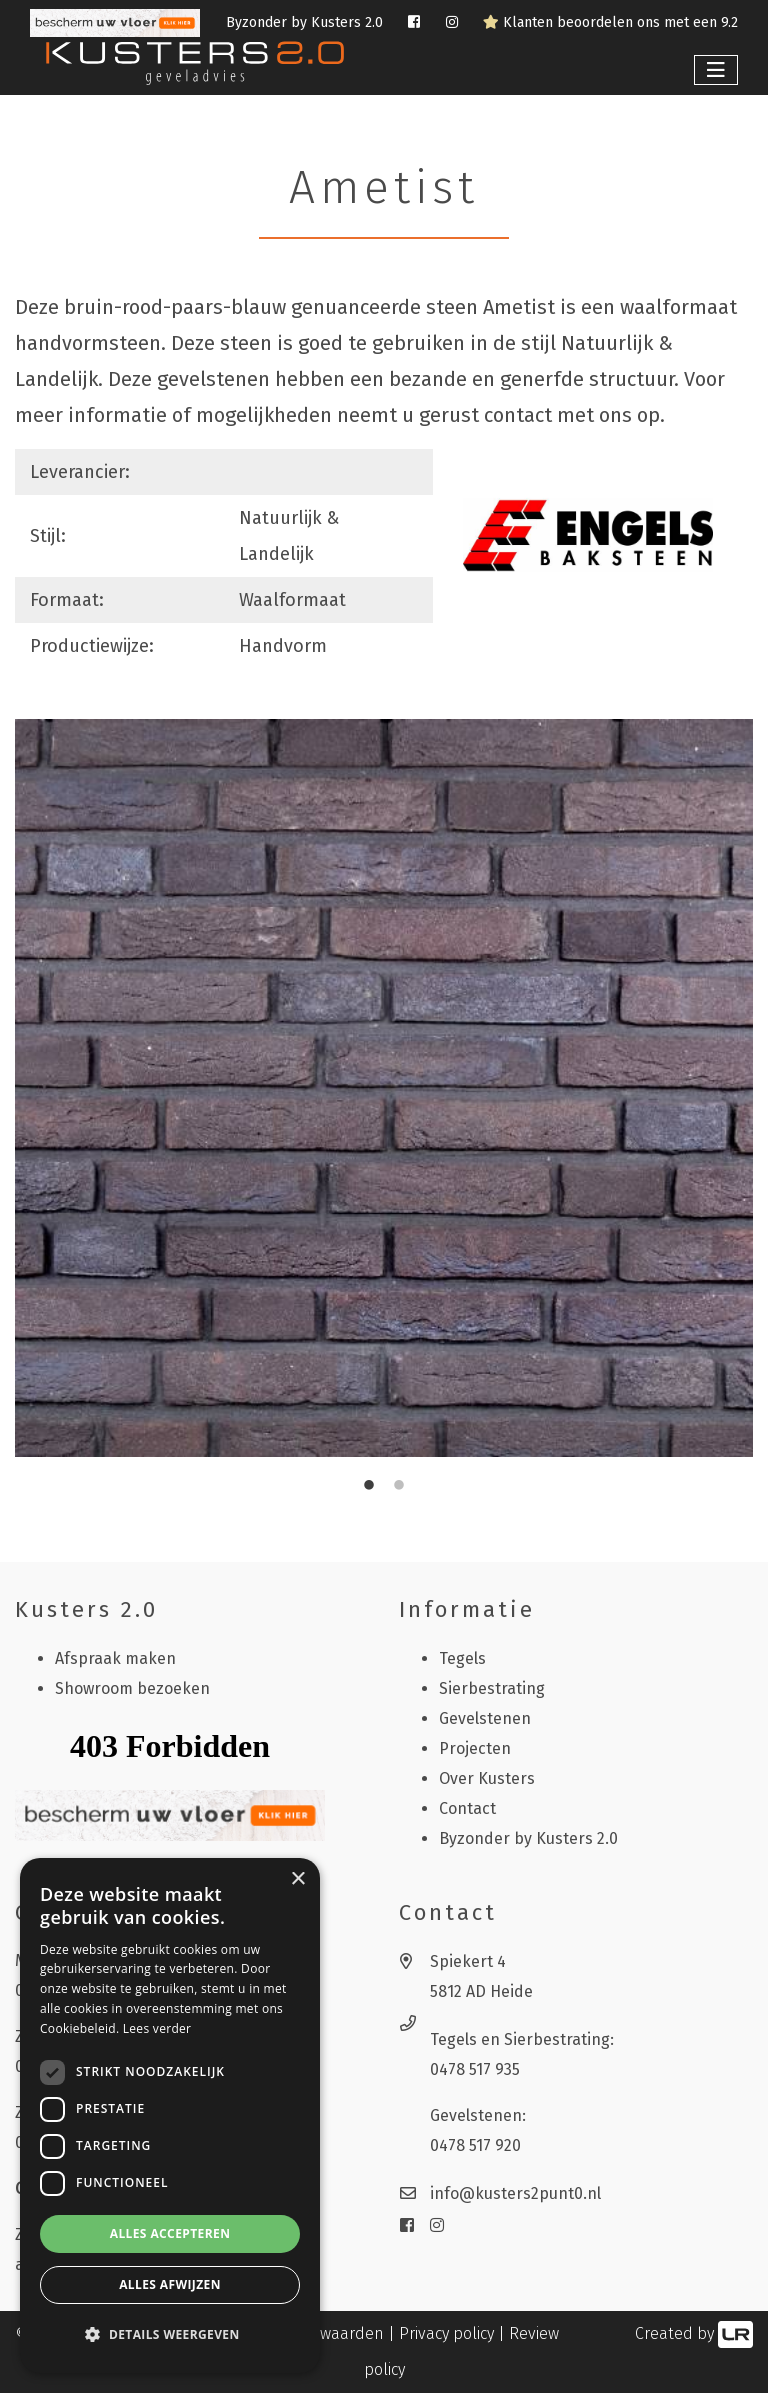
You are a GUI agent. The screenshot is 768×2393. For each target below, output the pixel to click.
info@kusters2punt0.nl (515, 2193)
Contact (467, 1808)
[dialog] (170, 2115)
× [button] (297, 1879)
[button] (170, 2335)
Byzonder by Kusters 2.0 (304, 22)
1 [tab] (369, 1486)
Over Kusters (487, 1778)
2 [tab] (399, 1486)
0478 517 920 (475, 2145)
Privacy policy (446, 2333)
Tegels (462, 1658)
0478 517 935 (475, 2069)
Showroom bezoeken (132, 1688)
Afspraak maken (115, 1658)
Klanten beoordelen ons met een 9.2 (610, 22)
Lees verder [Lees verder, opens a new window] (157, 2028)
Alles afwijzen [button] (170, 2284)
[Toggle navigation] (716, 70)
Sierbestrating (492, 1688)
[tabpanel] (384, 1088)
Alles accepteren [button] (170, 2233)
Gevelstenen (485, 1718)
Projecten (475, 1748)
